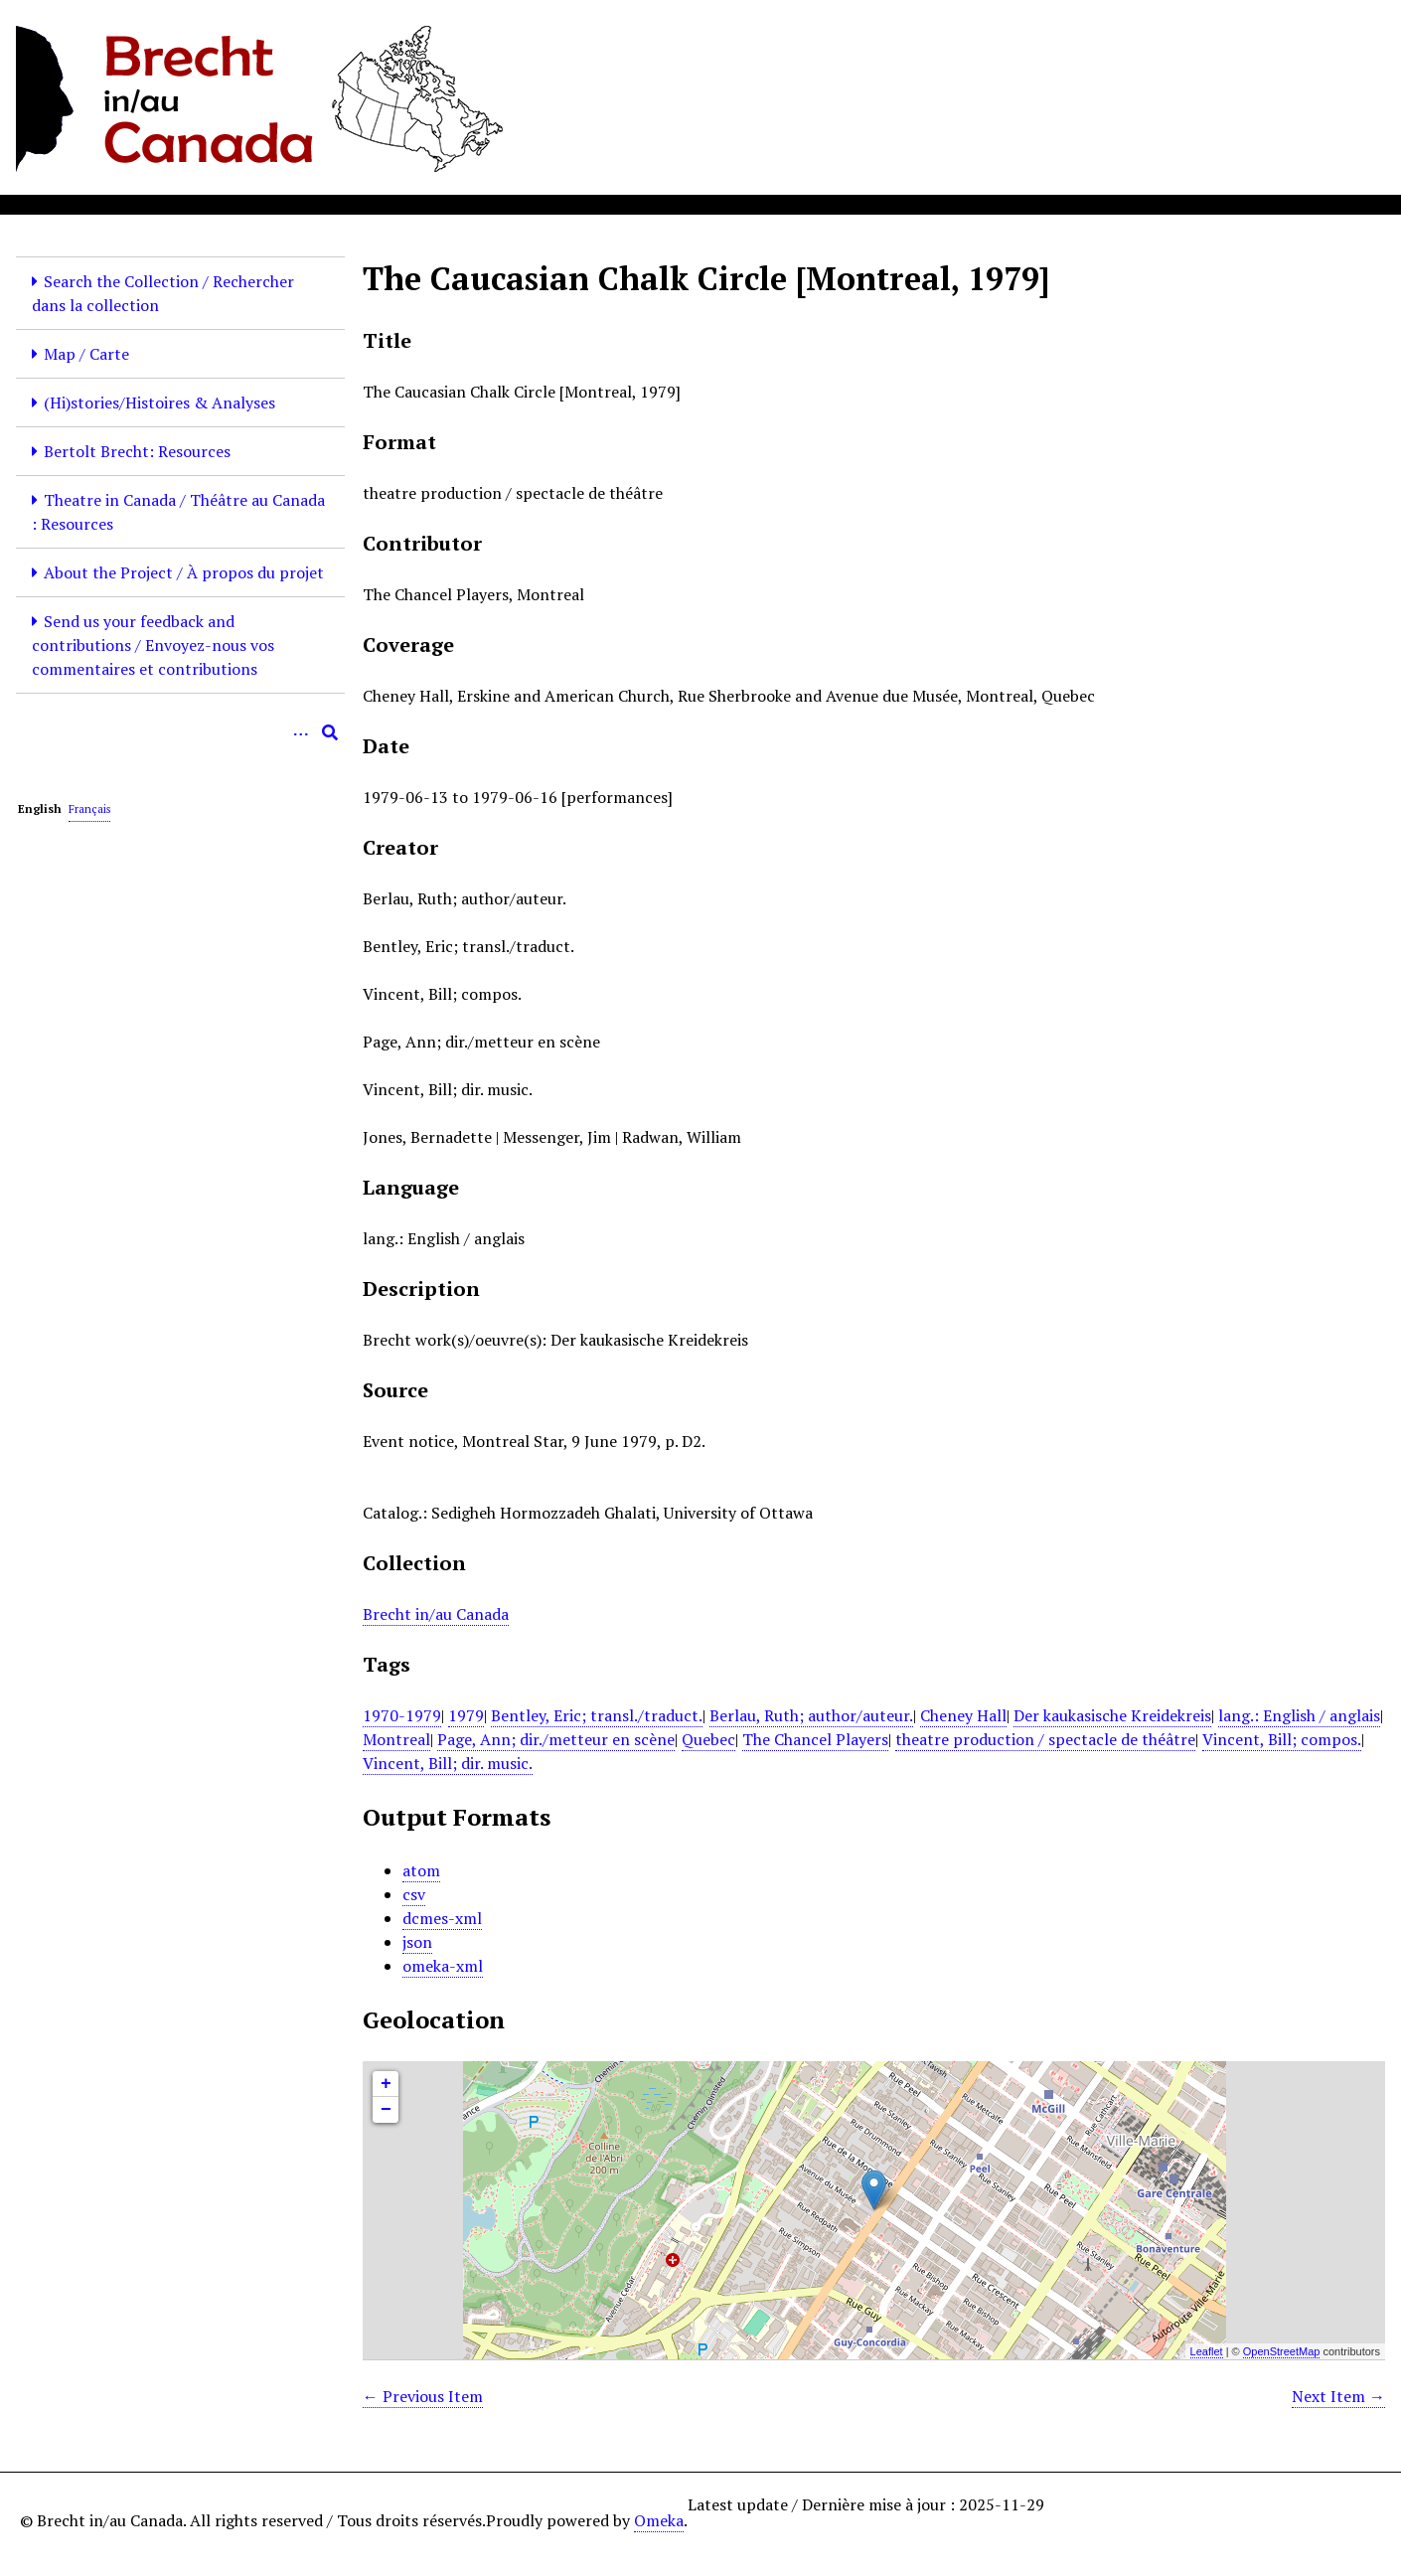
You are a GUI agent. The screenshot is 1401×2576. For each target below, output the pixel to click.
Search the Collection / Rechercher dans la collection (163, 293)
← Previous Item (423, 2396)
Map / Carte (86, 354)
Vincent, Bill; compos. (1281, 1739)
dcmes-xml (442, 1918)
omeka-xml (442, 1966)
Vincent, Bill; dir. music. (448, 1763)
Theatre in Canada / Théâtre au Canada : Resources (178, 512)
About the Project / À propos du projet (184, 572)
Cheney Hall (963, 1715)
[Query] (180, 732)
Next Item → (1338, 2396)
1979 (466, 1715)
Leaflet (1206, 2351)
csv (413, 1894)
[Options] (300, 732)
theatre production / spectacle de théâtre (1045, 1739)
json (417, 1942)
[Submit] (330, 732)
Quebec (708, 1739)
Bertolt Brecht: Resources (137, 451)
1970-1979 (402, 1715)
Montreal (396, 1739)
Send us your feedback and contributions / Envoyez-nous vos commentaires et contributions (153, 645)
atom (421, 1870)
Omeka (659, 2520)
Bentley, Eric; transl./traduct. (596, 1715)
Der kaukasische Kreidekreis (1112, 1715)
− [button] (386, 2110)
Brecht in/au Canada (436, 1614)
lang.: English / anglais (1299, 1715)
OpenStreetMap (1282, 2351)
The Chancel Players (815, 1739)
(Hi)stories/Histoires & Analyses (159, 402)
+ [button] (386, 2084)
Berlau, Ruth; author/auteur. (811, 1715)
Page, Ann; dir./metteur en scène (556, 1739)
